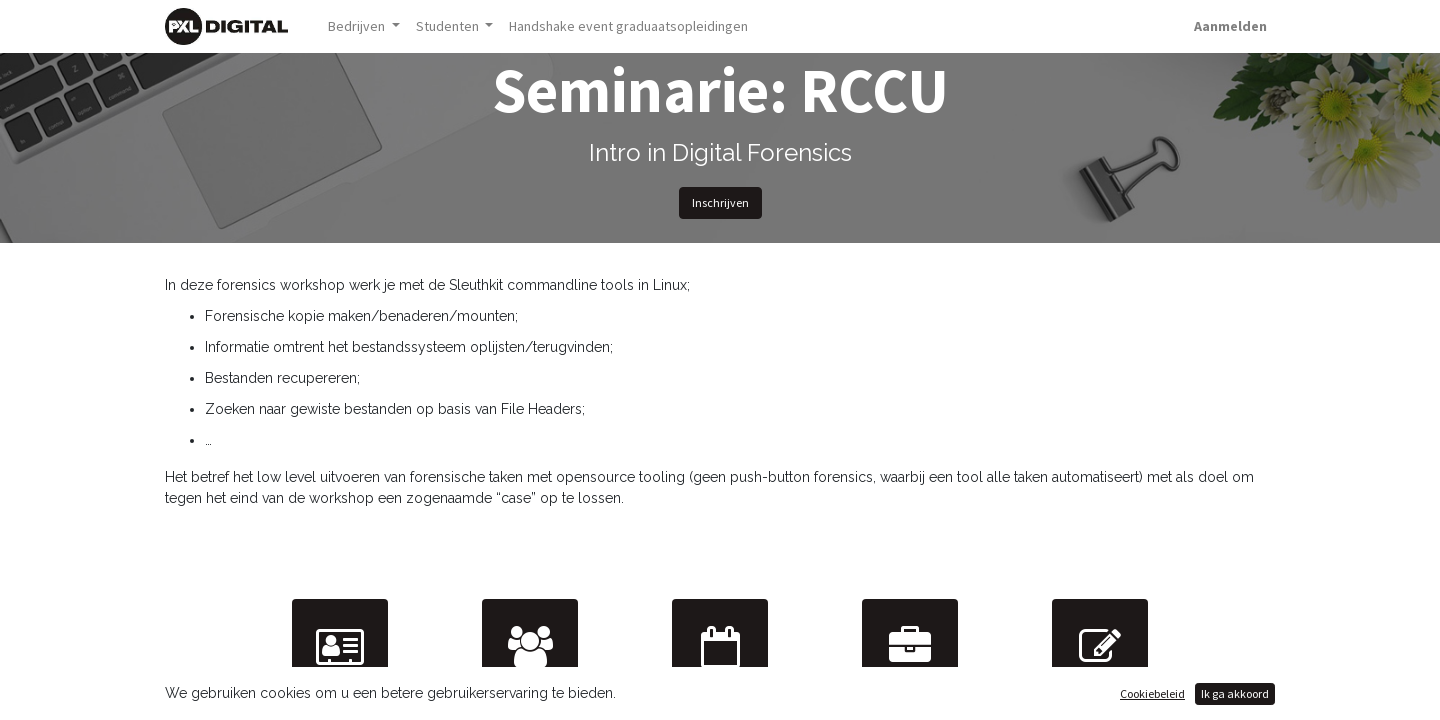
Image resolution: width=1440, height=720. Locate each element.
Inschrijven (720, 202)
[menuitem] (628, 26)
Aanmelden (1230, 26)
